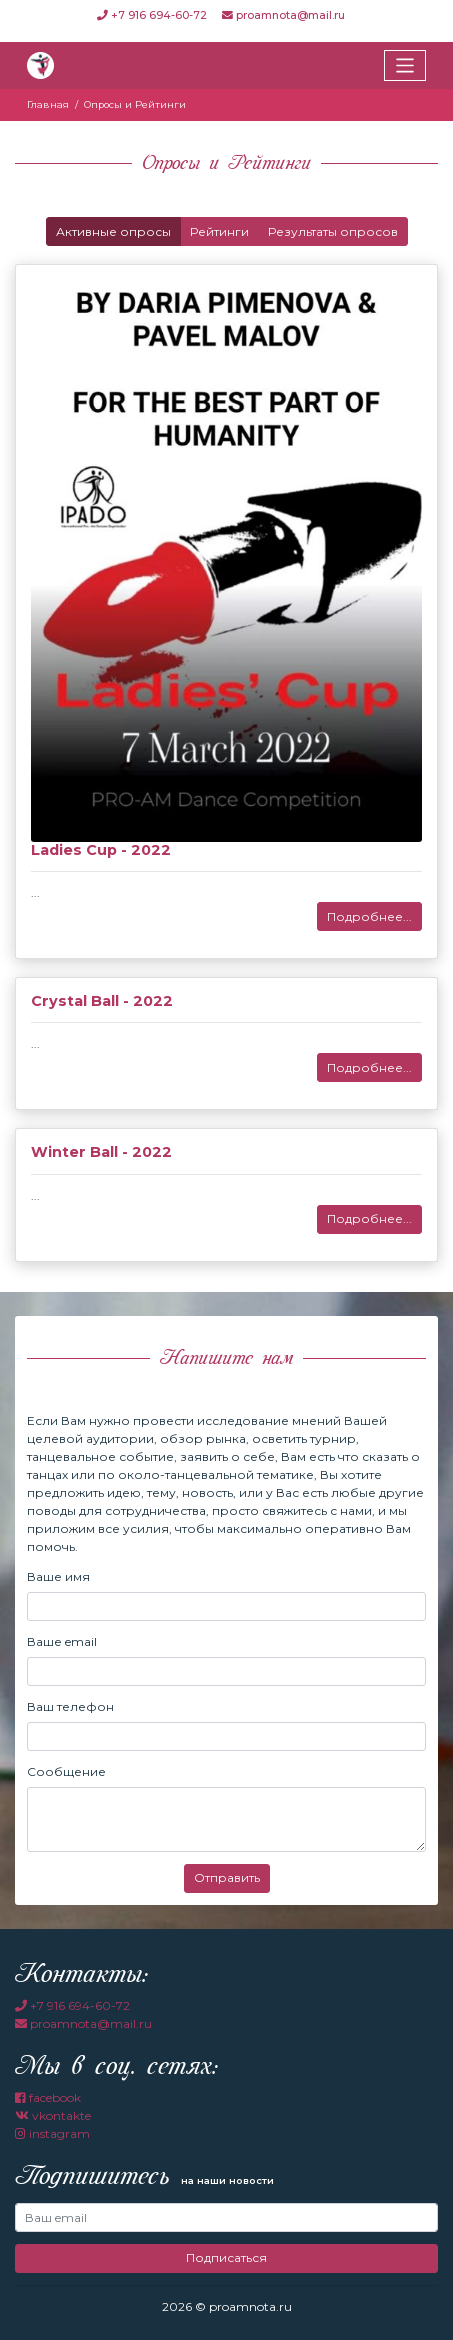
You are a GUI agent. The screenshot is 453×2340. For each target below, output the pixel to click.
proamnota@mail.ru (283, 15)
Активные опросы (113, 231)
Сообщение (66, 1771)
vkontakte (53, 2115)
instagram (52, 2133)
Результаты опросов (333, 231)
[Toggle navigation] (405, 65)
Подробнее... (369, 916)
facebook (48, 2097)
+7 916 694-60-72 (153, 15)
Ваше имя (58, 1576)
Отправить (227, 1877)
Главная (48, 104)
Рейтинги (219, 231)
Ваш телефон (70, 1706)
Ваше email (62, 1641)
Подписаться (226, 2257)
